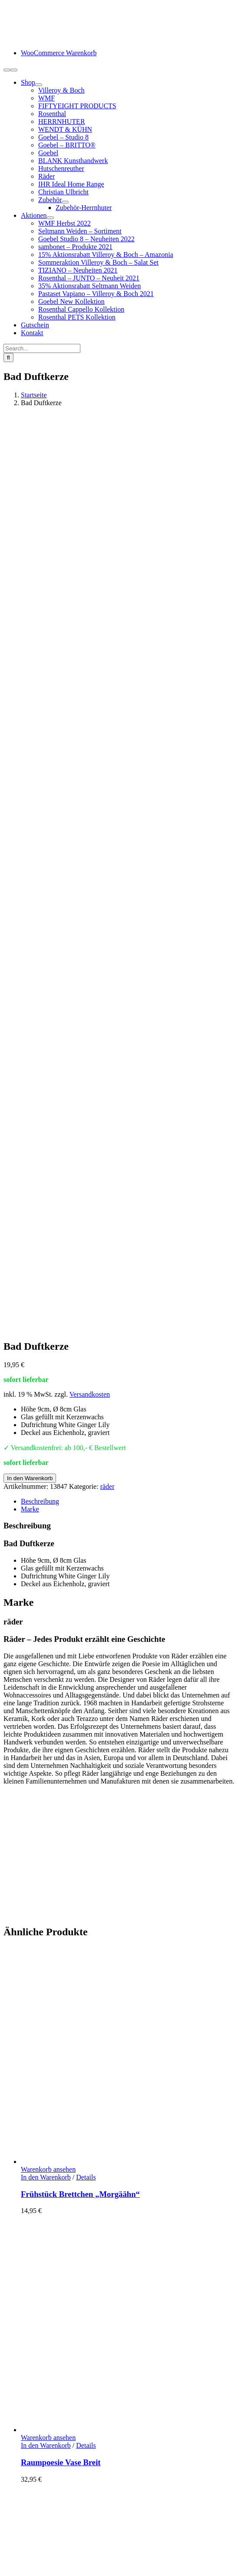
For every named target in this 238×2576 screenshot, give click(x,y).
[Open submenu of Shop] (38, 84)
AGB (28, 2467)
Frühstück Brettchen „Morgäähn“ (80, 1299)
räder (107, 592)
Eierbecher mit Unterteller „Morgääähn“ (92, 2112)
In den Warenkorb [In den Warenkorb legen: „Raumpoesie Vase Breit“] (46, 1550)
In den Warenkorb (30, 583)
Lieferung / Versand (48, 2436)
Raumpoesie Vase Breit (61, 1567)
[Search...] (41, 348)
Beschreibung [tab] (40, 606)
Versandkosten (89, 499)
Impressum (36, 2483)
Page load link (23, 2513)
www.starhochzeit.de (32, 2505)
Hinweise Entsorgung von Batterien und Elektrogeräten (98, 2459)
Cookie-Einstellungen (96, 2505)
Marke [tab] (30, 614)
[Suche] (8, 357)
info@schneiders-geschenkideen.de (52, 2277)
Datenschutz (38, 2475)
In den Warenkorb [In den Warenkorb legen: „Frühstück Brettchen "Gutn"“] (46, 1819)
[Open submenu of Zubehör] (65, 202)
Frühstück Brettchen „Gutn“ (71, 1835)
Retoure (32, 2444)
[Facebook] (6, 2381)
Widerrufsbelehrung (48, 2452)
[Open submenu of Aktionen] (50, 217)
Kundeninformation (48, 2420)
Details (86, 1282)
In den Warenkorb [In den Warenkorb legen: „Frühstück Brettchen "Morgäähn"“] (46, 1282)
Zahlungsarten (41, 2428)
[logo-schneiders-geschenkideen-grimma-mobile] (57, 38)
